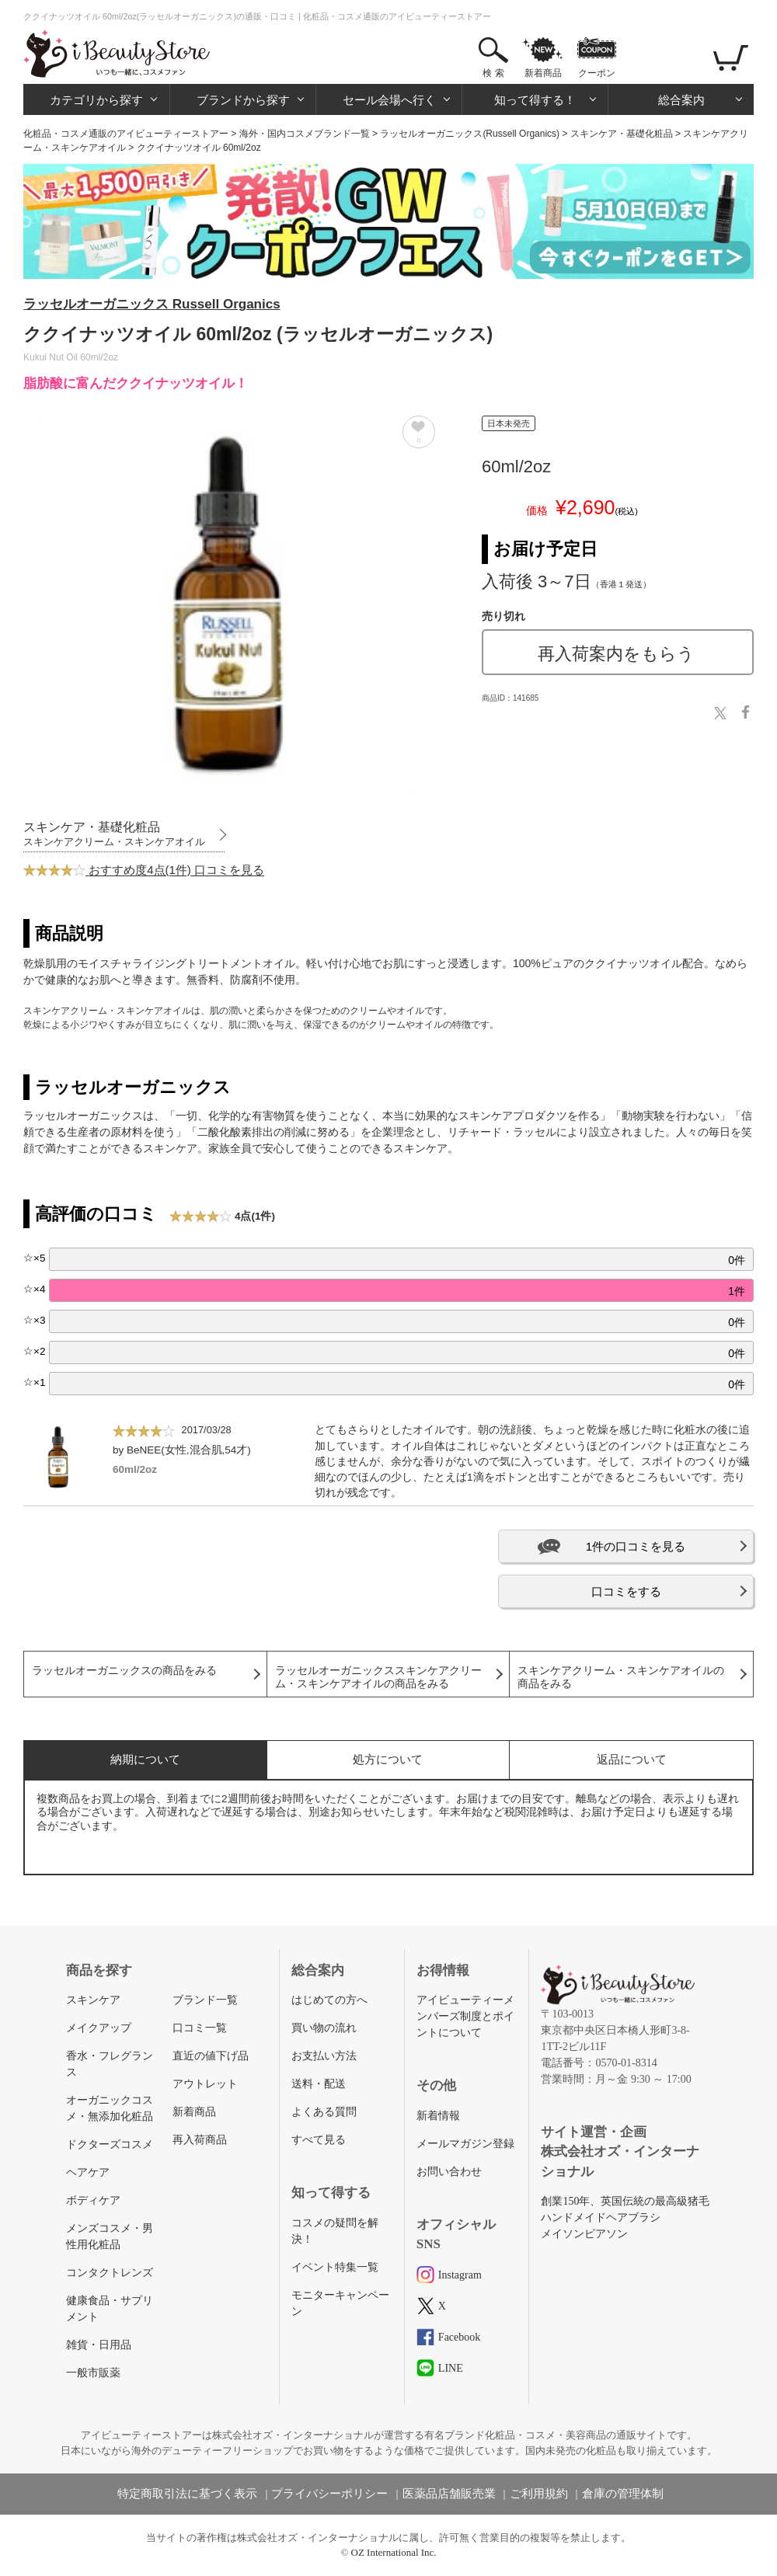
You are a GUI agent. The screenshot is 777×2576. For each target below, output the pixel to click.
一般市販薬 (93, 2373)
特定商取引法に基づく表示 (187, 2493)
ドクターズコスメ (109, 2144)
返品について (632, 1759)
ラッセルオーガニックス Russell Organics (151, 304)
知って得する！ (535, 99)
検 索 (493, 73)
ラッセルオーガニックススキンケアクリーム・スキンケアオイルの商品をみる (378, 1677)
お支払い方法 (324, 2056)
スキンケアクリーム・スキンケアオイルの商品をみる (620, 1677)
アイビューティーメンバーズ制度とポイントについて (465, 2016)
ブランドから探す (243, 99)
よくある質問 (324, 2112)
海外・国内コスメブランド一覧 (304, 133)
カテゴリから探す (96, 99)
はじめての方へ (329, 2000)
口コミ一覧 (199, 2028)
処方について (388, 1759)
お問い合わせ (449, 2171)
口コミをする (626, 1591)
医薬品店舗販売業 (449, 2493)
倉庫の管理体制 (623, 2493)
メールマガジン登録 (465, 2144)
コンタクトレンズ (109, 2272)
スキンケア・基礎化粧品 (621, 133)
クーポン (596, 73)
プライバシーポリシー (329, 2493)
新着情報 (438, 2116)
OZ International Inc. (394, 2552)
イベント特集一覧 (334, 2267)
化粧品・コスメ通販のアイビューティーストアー (125, 133)
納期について (145, 1759)
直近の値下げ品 (210, 2056)
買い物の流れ (324, 2028)
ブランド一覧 (205, 2000)
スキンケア (93, 2000)
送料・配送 (318, 2084)
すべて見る (318, 2140)
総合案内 (681, 99)
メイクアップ (98, 2028)
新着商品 (543, 73)
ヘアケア (88, 2172)
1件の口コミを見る (635, 1546)
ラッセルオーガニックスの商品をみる (124, 1670)
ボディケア (93, 2200)
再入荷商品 (199, 2140)
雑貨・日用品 (98, 2345)
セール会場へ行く (389, 99)
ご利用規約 (539, 2493)
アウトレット (205, 2084)
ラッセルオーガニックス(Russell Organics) (469, 133)
